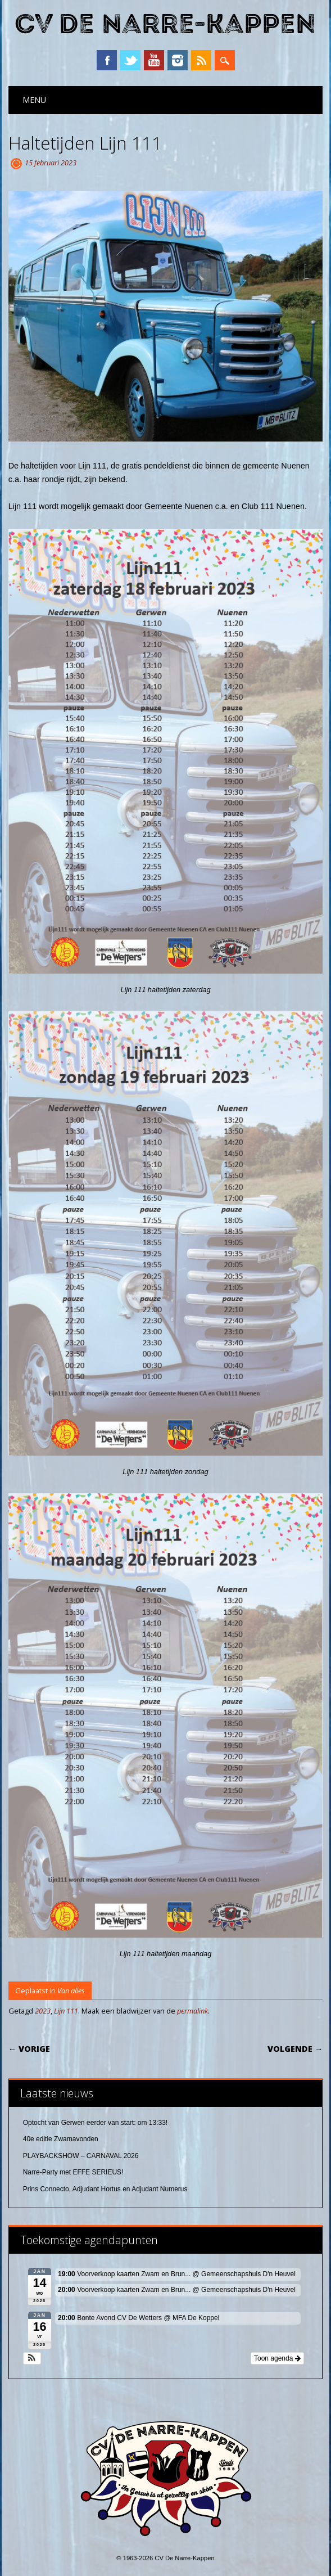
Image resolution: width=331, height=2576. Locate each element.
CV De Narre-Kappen (165, 24)
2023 (43, 2011)
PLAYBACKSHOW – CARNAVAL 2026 (81, 2156)
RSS (201, 60)
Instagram (177, 60)
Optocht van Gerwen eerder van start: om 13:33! (95, 2123)
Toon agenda (277, 2358)
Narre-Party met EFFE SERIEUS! (73, 2172)
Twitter (130, 60)
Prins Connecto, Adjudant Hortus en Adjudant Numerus (105, 2189)
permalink (192, 2011)
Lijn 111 (66, 2011)
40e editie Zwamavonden (60, 2139)
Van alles (71, 1990)
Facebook (107, 60)
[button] (32, 2358)
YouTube (154, 60)
